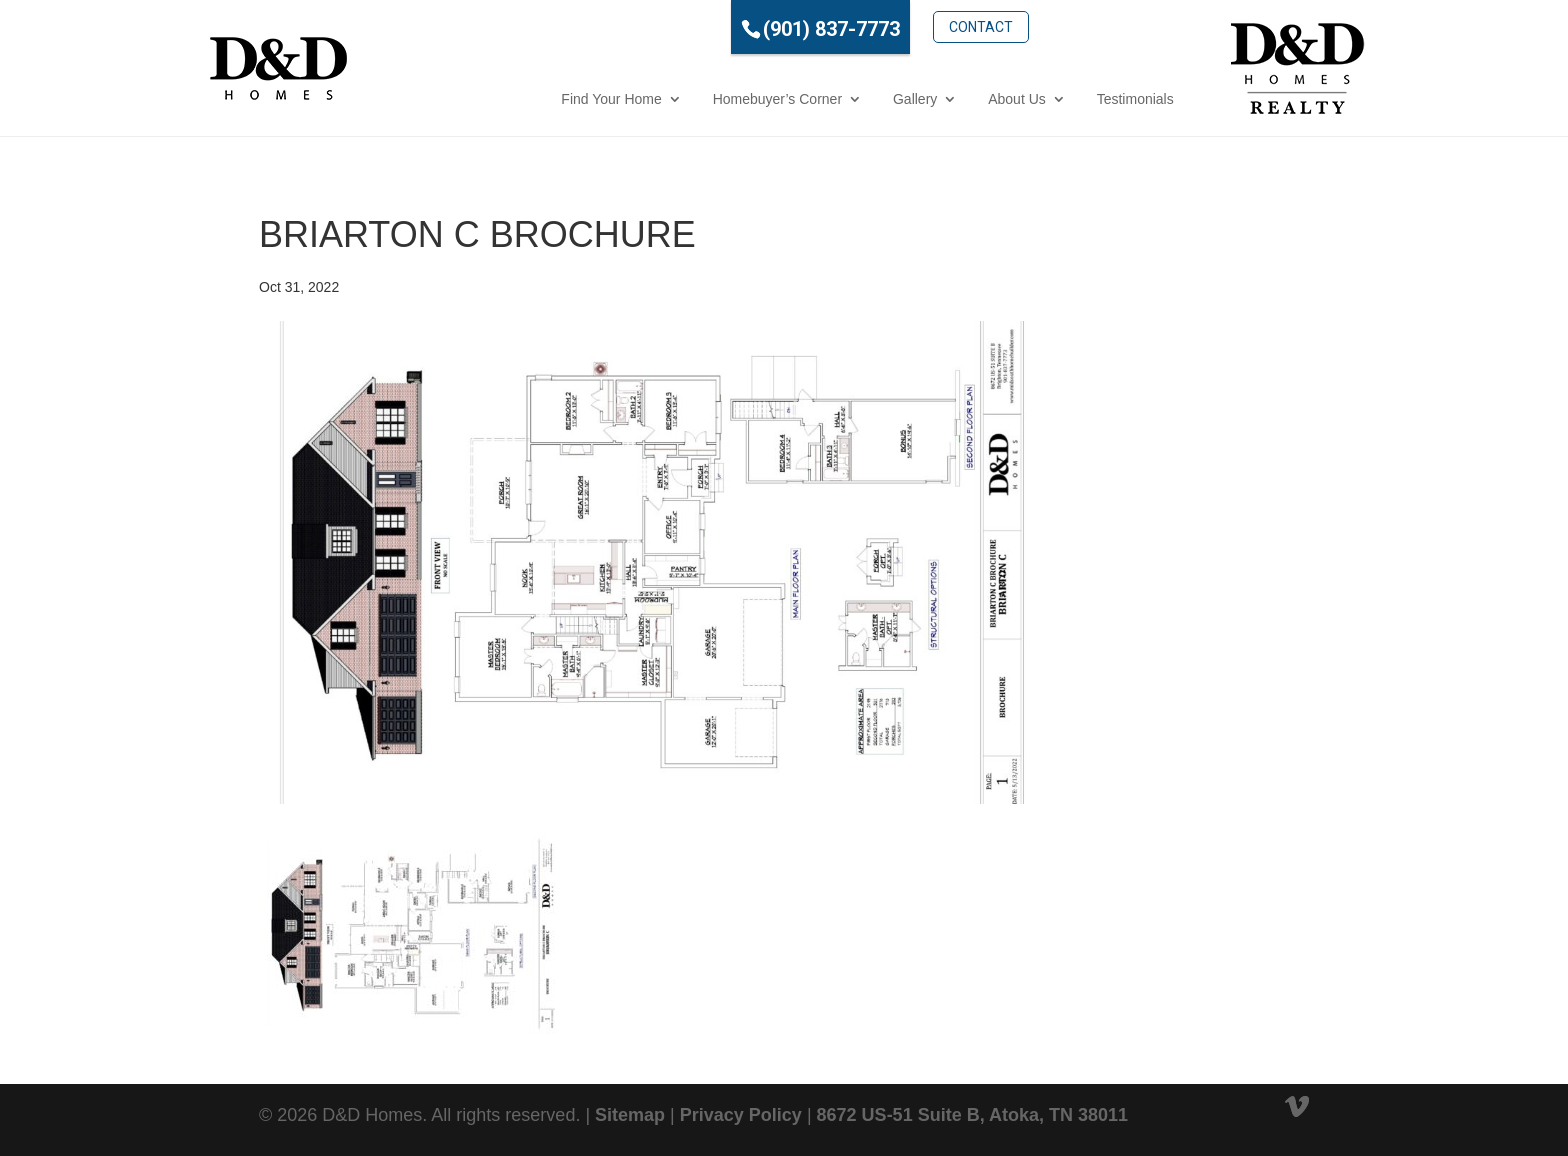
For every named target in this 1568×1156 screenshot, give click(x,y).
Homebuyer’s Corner (687, 99)
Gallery (825, 99)
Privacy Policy (741, 1115)
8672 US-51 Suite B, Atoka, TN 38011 (972, 1115)
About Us (928, 99)
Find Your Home (522, 99)
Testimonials (1045, 99)
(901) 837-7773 (741, 29)
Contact (892, 27)
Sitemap (630, 1115)
